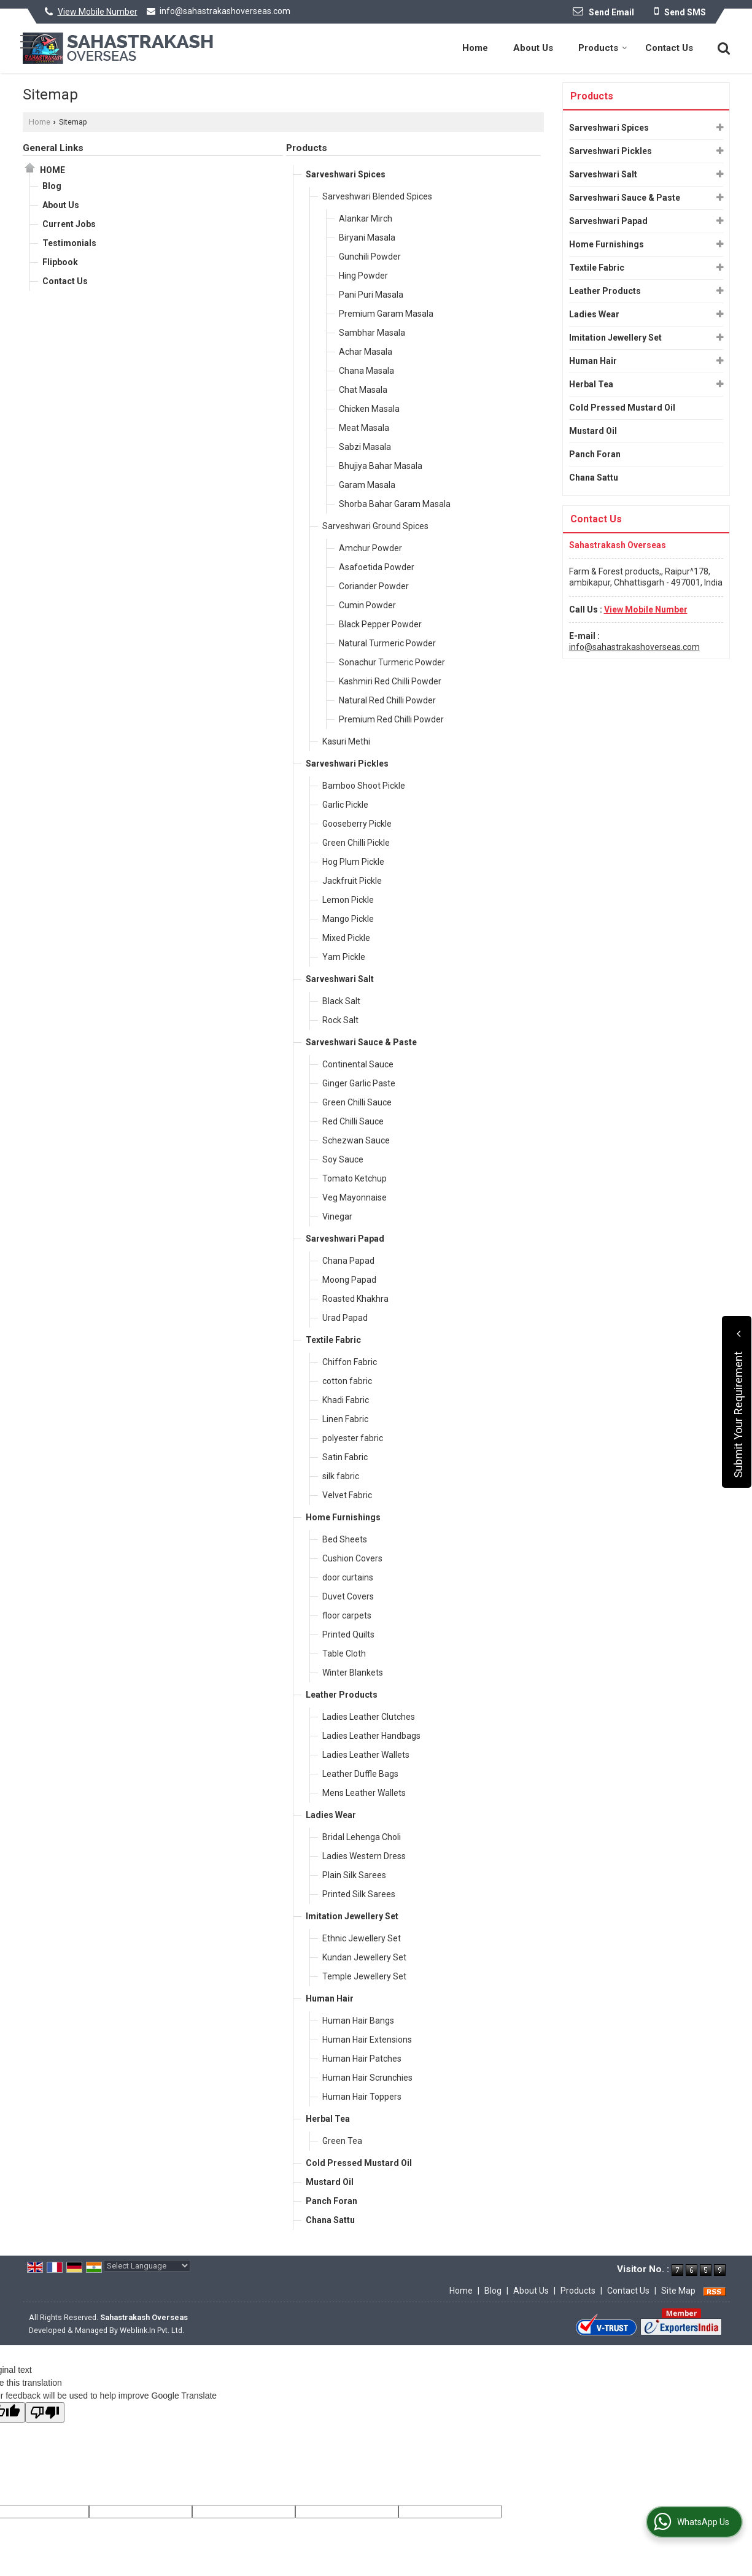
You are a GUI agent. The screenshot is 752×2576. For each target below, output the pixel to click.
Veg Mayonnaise (354, 1197)
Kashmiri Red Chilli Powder (390, 681)
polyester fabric (352, 1438)
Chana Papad (348, 1261)
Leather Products (342, 1695)
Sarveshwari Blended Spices (377, 196)
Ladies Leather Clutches (368, 1717)
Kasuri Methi (346, 741)
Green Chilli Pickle (356, 843)
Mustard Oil (330, 2182)
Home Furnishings (343, 1517)
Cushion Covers (352, 1558)
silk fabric (340, 1476)
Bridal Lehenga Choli (361, 1837)
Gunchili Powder (370, 256)
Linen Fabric (345, 1419)
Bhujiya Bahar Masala (380, 466)
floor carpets (346, 1615)
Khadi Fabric (345, 1400)
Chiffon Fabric (349, 1362)
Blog (51, 186)
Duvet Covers (348, 1596)
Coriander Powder (374, 586)
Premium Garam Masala (386, 314)
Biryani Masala (367, 237)
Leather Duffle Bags (360, 1774)
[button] (98, 12)
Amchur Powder (370, 548)
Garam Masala (367, 485)
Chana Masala (366, 371)
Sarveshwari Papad (345, 1239)
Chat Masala (363, 390)
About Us (533, 47)
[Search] (722, 47)
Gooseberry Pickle (357, 824)
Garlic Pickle (345, 805)
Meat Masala (364, 428)
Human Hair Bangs (358, 2020)
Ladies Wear (331, 1815)
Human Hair (330, 1998)
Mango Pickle (348, 919)
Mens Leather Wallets (364, 1793)
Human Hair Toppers (361, 2097)
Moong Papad (349, 1280)
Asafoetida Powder (376, 567)
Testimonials (69, 243)
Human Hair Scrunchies (367, 2078)
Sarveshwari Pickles (347, 763)
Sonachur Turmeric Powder (392, 662)
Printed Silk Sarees (358, 1894)
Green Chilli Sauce (357, 1102)
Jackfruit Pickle (352, 881)
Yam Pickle (343, 957)
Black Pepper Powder (380, 624)
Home (475, 47)
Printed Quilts (348, 1634)
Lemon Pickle (348, 900)
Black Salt (341, 1001)
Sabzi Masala (365, 447)
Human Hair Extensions (367, 2039)
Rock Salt (340, 1020)
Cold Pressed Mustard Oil (359, 2163)
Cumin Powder (367, 605)
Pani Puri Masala (371, 295)
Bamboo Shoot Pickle (363, 786)
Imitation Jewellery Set (352, 1916)
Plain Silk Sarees (354, 1875)
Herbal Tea (328, 2119)
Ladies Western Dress (364, 1856)
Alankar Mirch (365, 218)
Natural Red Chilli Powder (387, 700)
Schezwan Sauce (356, 1140)
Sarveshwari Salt (340, 979)
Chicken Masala (369, 409)
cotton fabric (347, 1381)
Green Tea (342, 2141)
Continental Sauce (357, 1064)
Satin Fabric (345, 1457)
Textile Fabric (333, 1340)
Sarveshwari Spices (346, 174)
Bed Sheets (344, 1539)
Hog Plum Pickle (353, 862)
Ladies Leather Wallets (365, 1755)
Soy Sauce (342, 1159)
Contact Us (669, 47)
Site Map (678, 2291)
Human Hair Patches (361, 2059)
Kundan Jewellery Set (364, 1957)
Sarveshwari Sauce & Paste (361, 1042)
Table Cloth (344, 1653)
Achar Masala (365, 352)
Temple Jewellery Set (364, 1976)
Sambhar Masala (372, 333)
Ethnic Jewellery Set (361, 1938)
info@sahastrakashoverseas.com (225, 11)
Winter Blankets (352, 1672)
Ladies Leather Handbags (371, 1736)
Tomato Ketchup (354, 1178)
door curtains (347, 1577)
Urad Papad (345, 1318)
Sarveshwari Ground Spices (375, 526)
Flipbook (60, 262)
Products (602, 47)
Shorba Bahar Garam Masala (395, 504)
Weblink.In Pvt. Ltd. (152, 2330)
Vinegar (337, 1216)
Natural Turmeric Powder (387, 643)
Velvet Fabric (347, 1495)
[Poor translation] (44, 2412)
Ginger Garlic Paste (358, 1083)
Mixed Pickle (346, 938)
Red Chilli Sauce (353, 1121)
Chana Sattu (330, 2220)
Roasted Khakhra (355, 1299)
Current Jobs (69, 224)
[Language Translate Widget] (147, 2266)
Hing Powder (363, 275)
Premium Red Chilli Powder (391, 719)
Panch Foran (331, 2201)
